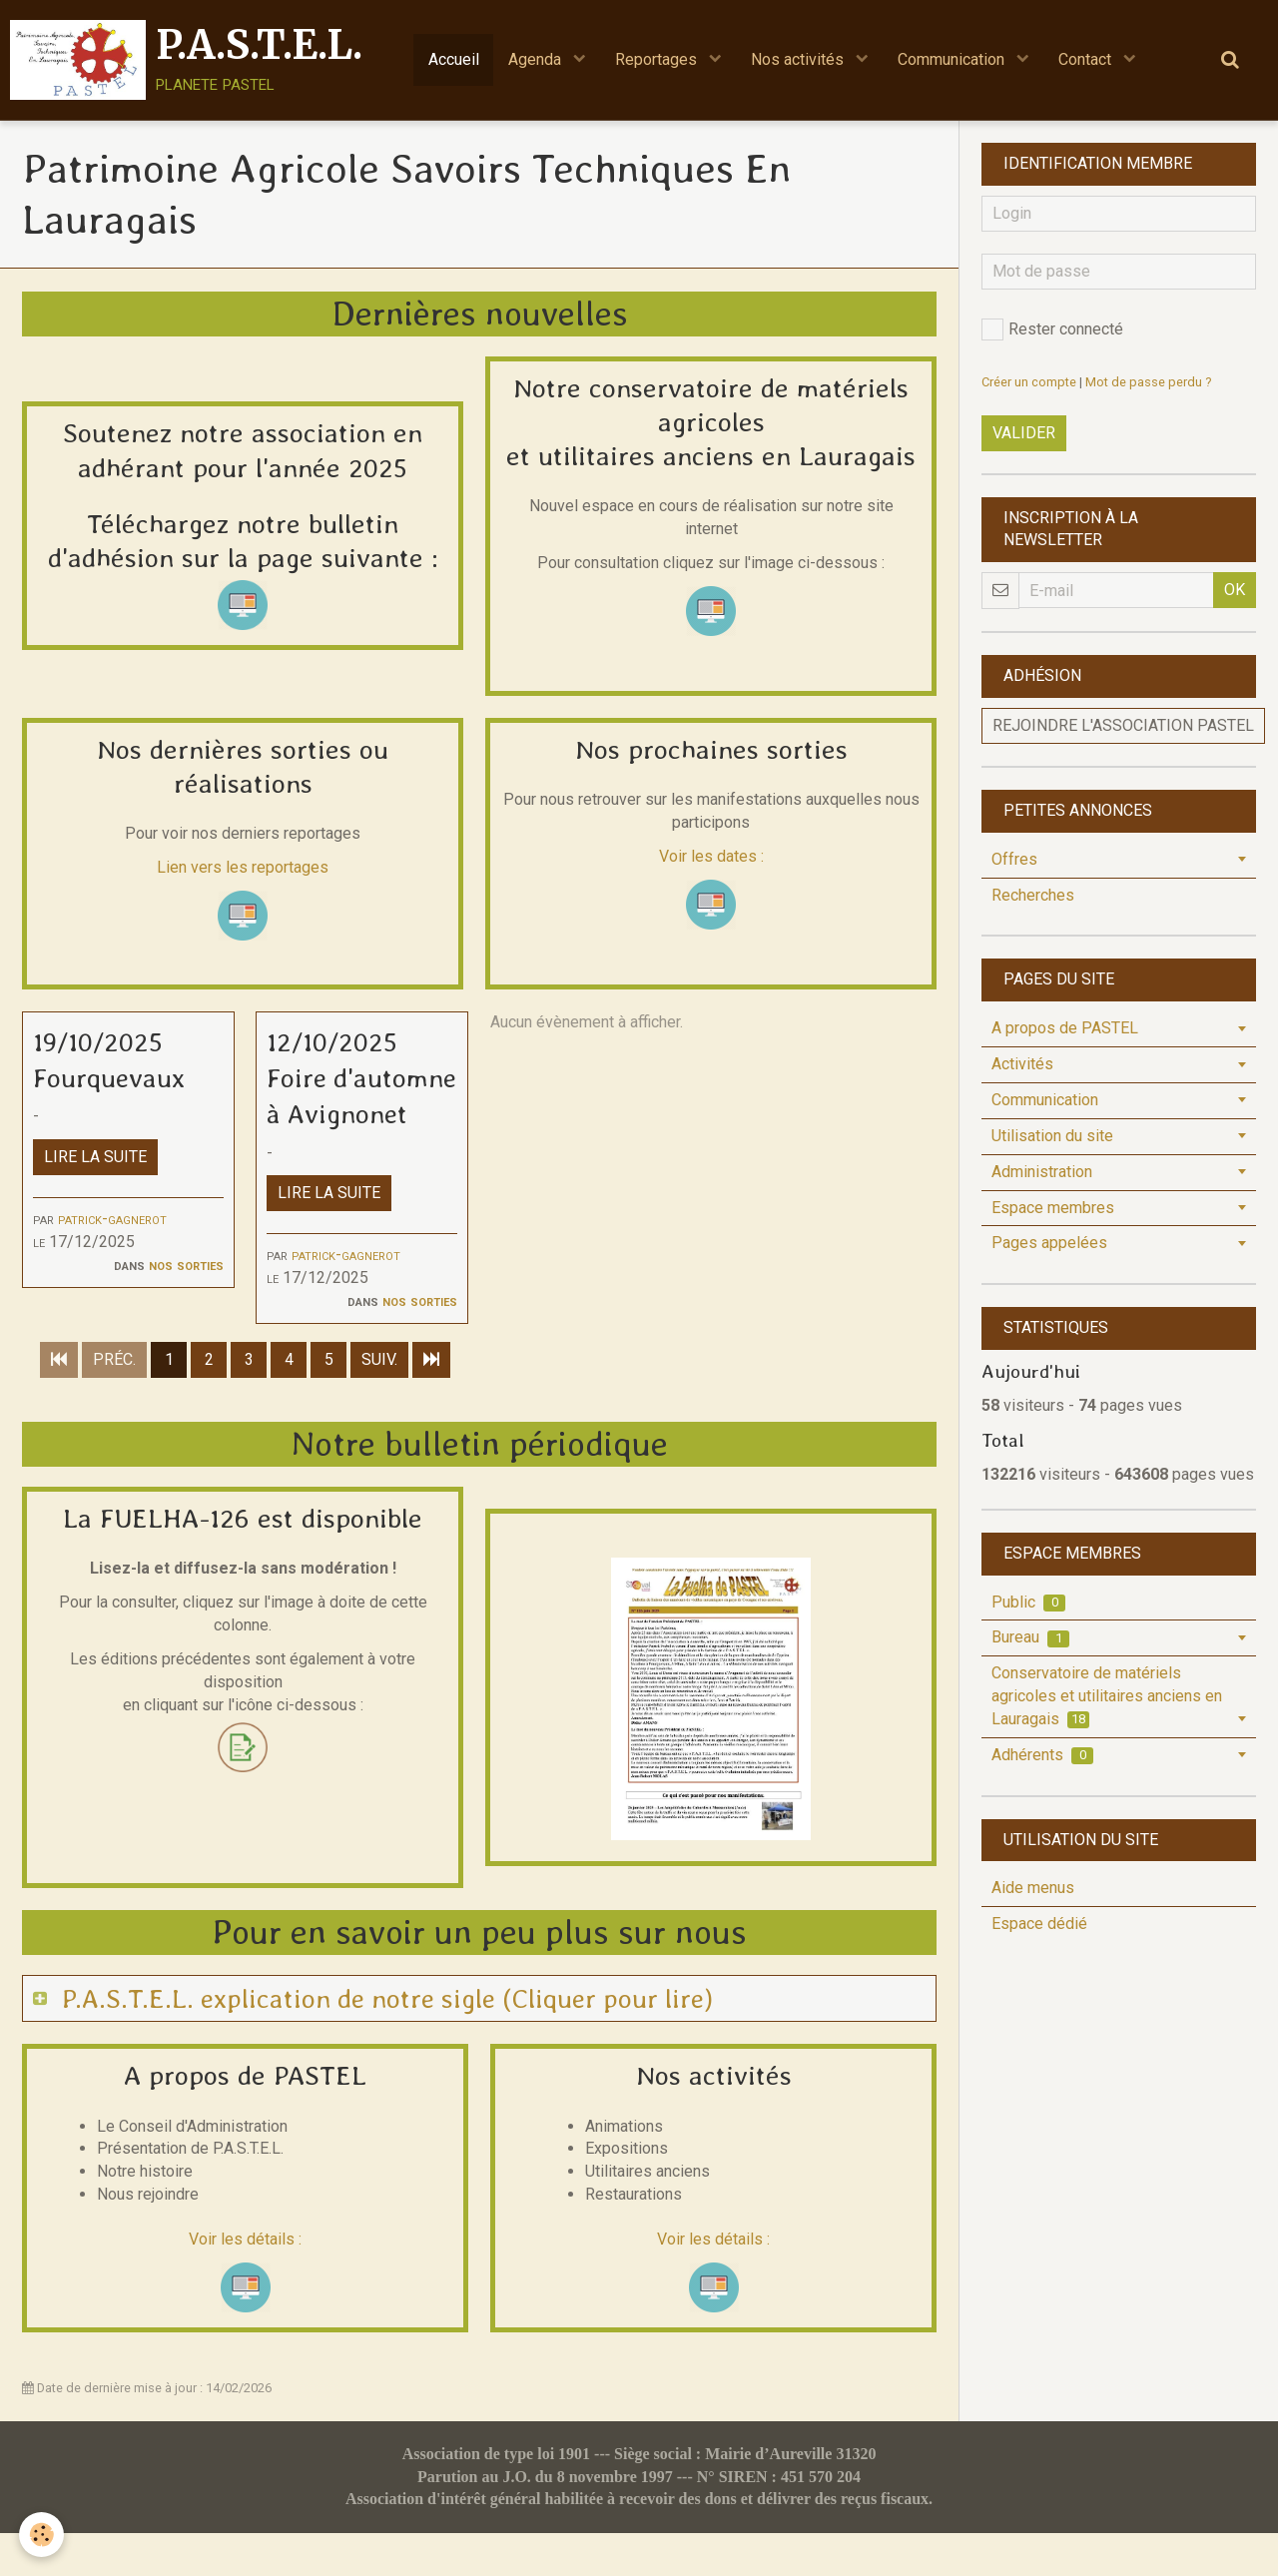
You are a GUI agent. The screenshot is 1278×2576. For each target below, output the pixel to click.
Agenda (535, 59)
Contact (1089, 59)
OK (1234, 589)
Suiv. (379, 1401)
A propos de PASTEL (1064, 1027)
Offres (1014, 859)
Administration (1041, 1171)
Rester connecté (1052, 329)
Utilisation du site (1052, 1135)
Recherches (1032, 895)
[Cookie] (42, 2534)
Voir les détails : (245, 2280)
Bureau (1030, 1636)
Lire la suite (95, 1157)
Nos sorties (186, 1265)
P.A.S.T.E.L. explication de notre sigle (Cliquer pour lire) (391, 2039)
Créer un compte (1028, 381)
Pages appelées (1049, 1242)
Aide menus (1032, 1887)
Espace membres (1052, 1207)
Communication (955, 59)
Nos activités (800, 59)
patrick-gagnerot (112, 1219)
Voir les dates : (711, 856)
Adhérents (1042, 1754)
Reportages (658, 59)
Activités (1022, 1063)
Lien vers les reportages (242, 867)
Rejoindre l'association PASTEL (1123, 725)
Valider (1023, 432)
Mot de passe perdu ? (1148, 381)
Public (1028, 1602)
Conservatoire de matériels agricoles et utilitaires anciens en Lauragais (1106, 1695)
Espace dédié (1039, 1923)
